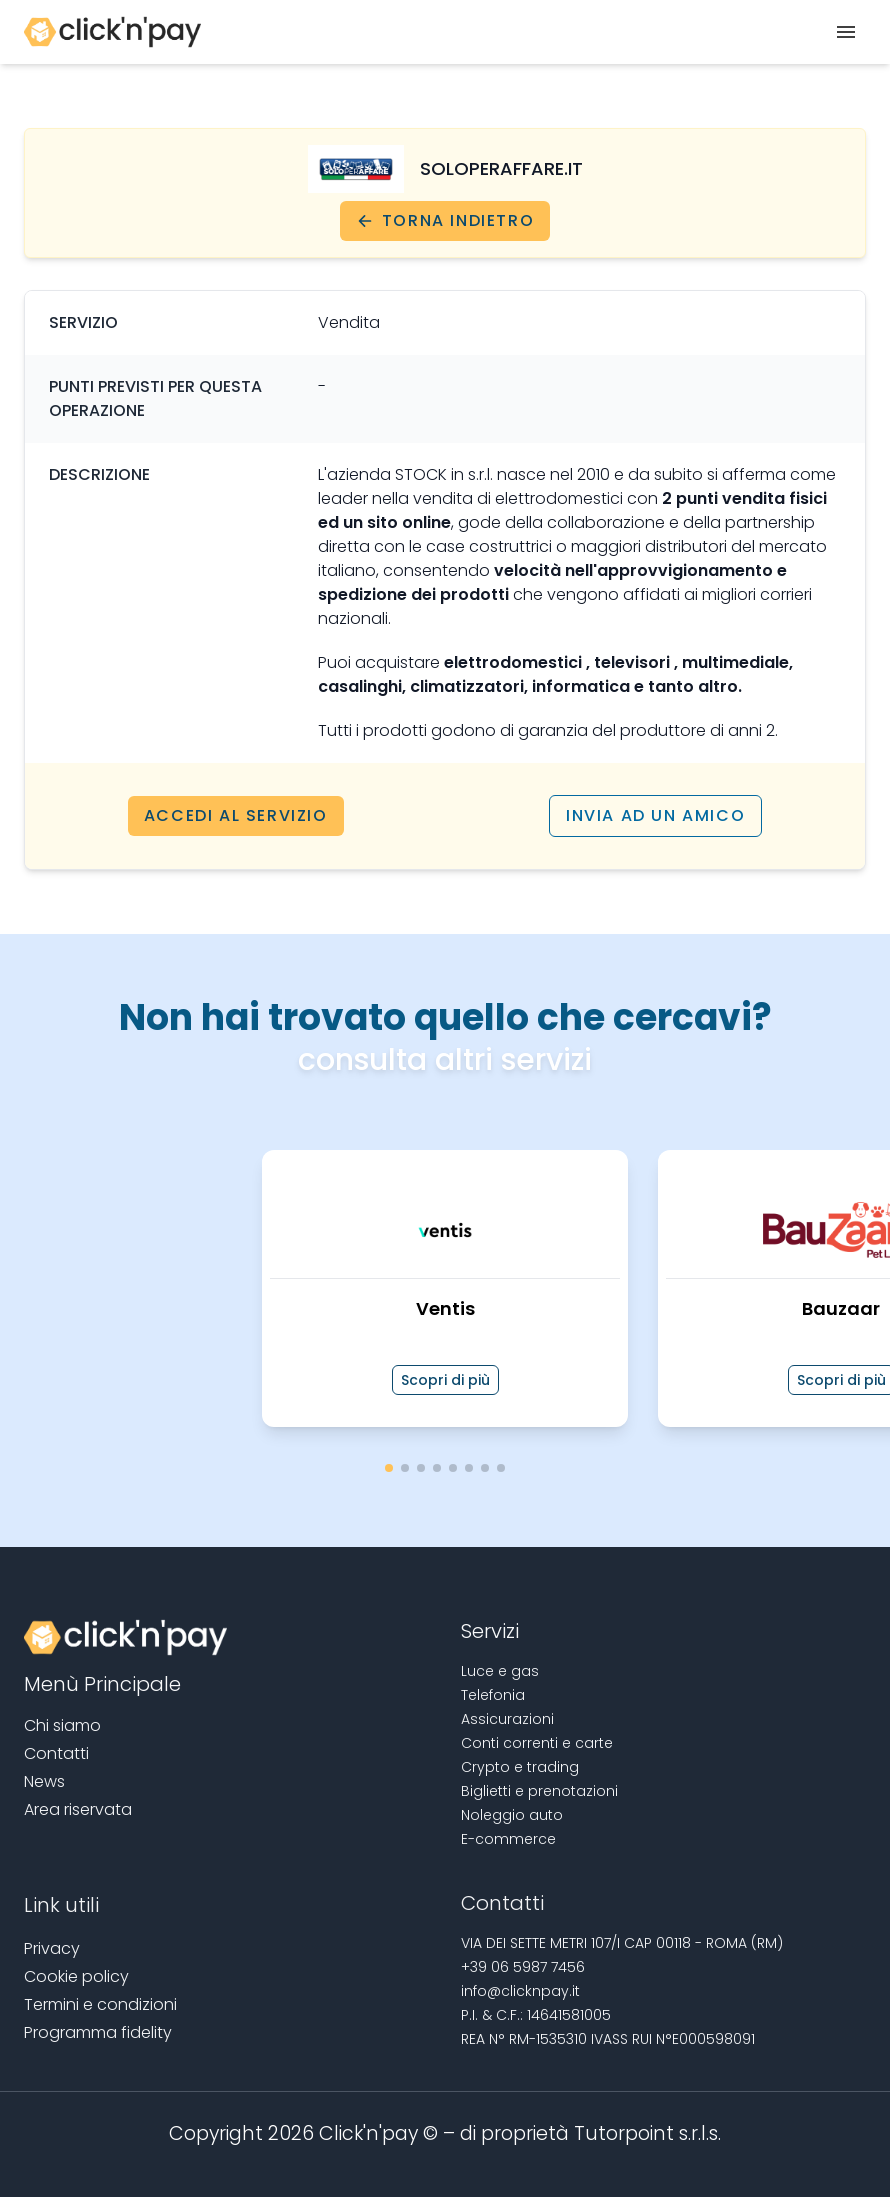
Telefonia (493, 1695)
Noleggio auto (512, 1815)
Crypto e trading (520, 1767)
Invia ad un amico (655, 815)
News (44, 1781)
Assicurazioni (507, 1719)
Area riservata (78, 1809)
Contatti (56, 1753)
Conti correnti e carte (537, 1743)
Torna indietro (445, 220)
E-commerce (508, 1839)
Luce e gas (500, 1671)
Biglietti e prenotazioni (539, 1791)
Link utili (61, 1905)
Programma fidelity (98, 2032)
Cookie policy (76, 1976)
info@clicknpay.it (520, 1991)
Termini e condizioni (100, 2004)
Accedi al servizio (236, 815)
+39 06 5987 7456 (523, 1967)
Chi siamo (62, 1725)
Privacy (52, 1948)
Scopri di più (445, 1380)
